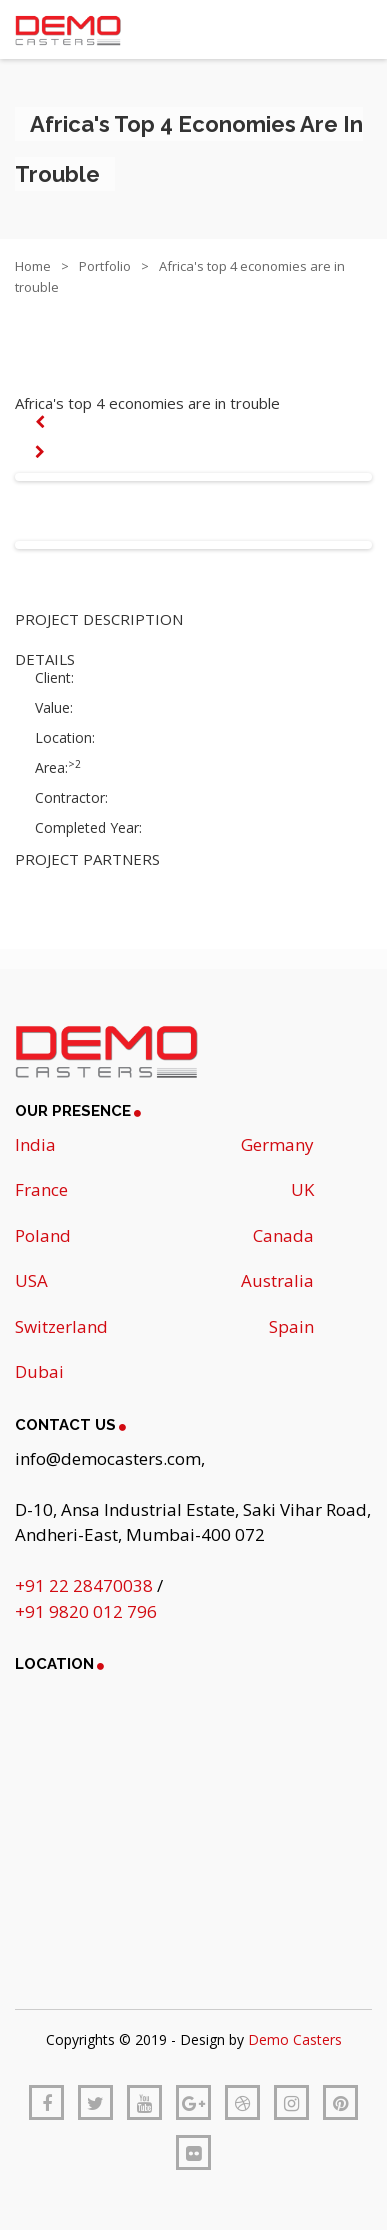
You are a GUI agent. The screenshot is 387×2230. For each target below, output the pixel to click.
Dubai (39, 1371)
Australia (277, 1280)
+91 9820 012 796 (86, 1611)
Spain (291, 1326)
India (35, 1144)
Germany (277, 1144)
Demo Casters (295, 2039)
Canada (283, 1235)
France (41, 1189)
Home (33, 266)
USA (31, 1280)
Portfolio (105, 266)
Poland (43, 1235)
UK (302, 1189)
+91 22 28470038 (86, 1585)
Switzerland (61, 1326)
